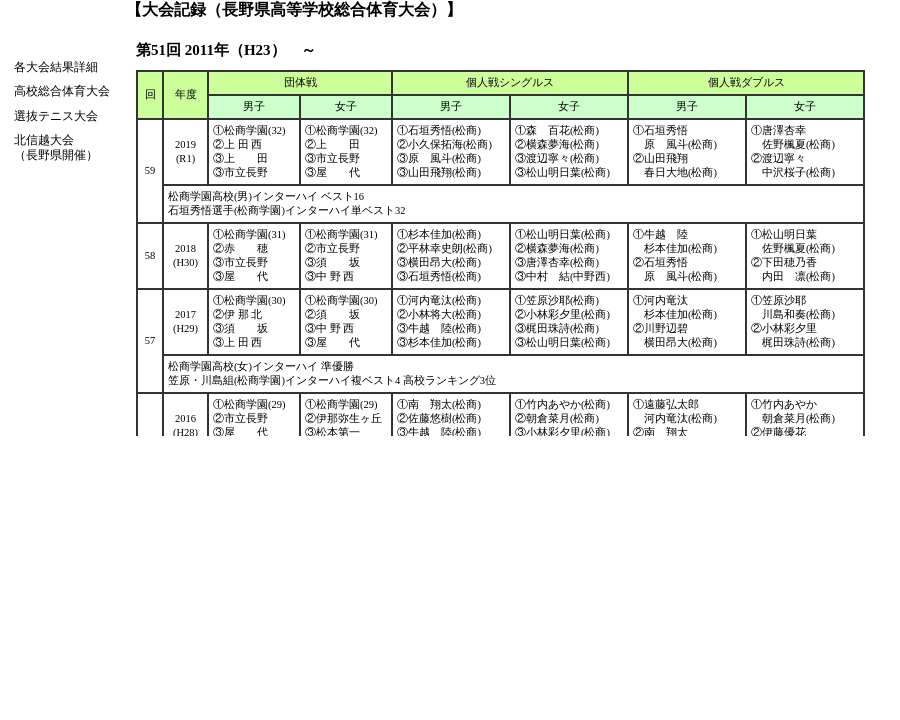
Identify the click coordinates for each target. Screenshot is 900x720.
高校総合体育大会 (62, 91)
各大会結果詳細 (56, 67)
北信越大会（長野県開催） (56, 147)
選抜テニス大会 (56, 116)
